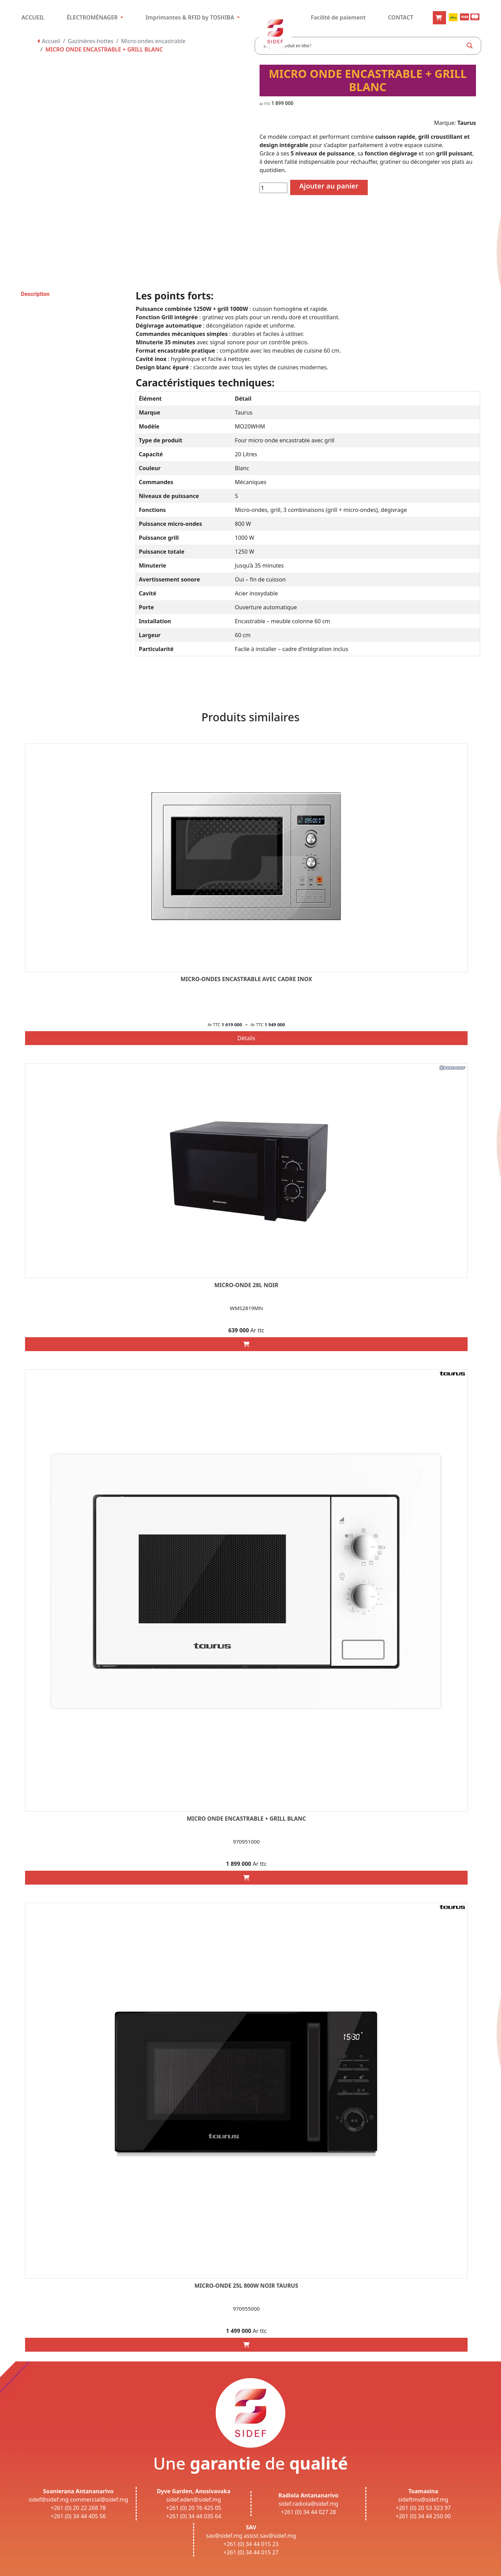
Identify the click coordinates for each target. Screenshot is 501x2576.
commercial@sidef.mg (99, 2499)
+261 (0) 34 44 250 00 (423, 2516)
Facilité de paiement (338, 17)
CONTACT (400, 17)
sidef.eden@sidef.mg (193, 2499)
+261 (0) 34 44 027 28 (308, 2512)
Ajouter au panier (329, 186)
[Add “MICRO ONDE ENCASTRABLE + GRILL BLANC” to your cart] (246, 1877)
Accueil (49, 41)
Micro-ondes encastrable (153, 41)
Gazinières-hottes (90, 41)
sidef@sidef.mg (49, 2499)
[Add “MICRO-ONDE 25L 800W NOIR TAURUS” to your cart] (246, 2345)
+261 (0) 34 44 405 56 (78, 2516)
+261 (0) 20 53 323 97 (423, 2508)
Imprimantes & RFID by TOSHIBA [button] (190, 17)
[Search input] (363, 45)
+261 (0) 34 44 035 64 (193, 2516)
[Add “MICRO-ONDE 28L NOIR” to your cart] (246, 1344)
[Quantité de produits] (273, 188)
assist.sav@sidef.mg (270, 2535)
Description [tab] (35, 294)
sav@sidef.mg (224, 2535)
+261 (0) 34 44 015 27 (251, 2552)
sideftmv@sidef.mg (423, 2499)
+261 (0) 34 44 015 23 (251, 2544)
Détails (246, 1038)
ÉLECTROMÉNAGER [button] (93, 17)
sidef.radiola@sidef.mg (308, 2503)
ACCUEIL (33, 17)
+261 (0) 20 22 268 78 (78, 2508)
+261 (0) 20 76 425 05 (193, 2508)
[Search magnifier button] (470, 45)
